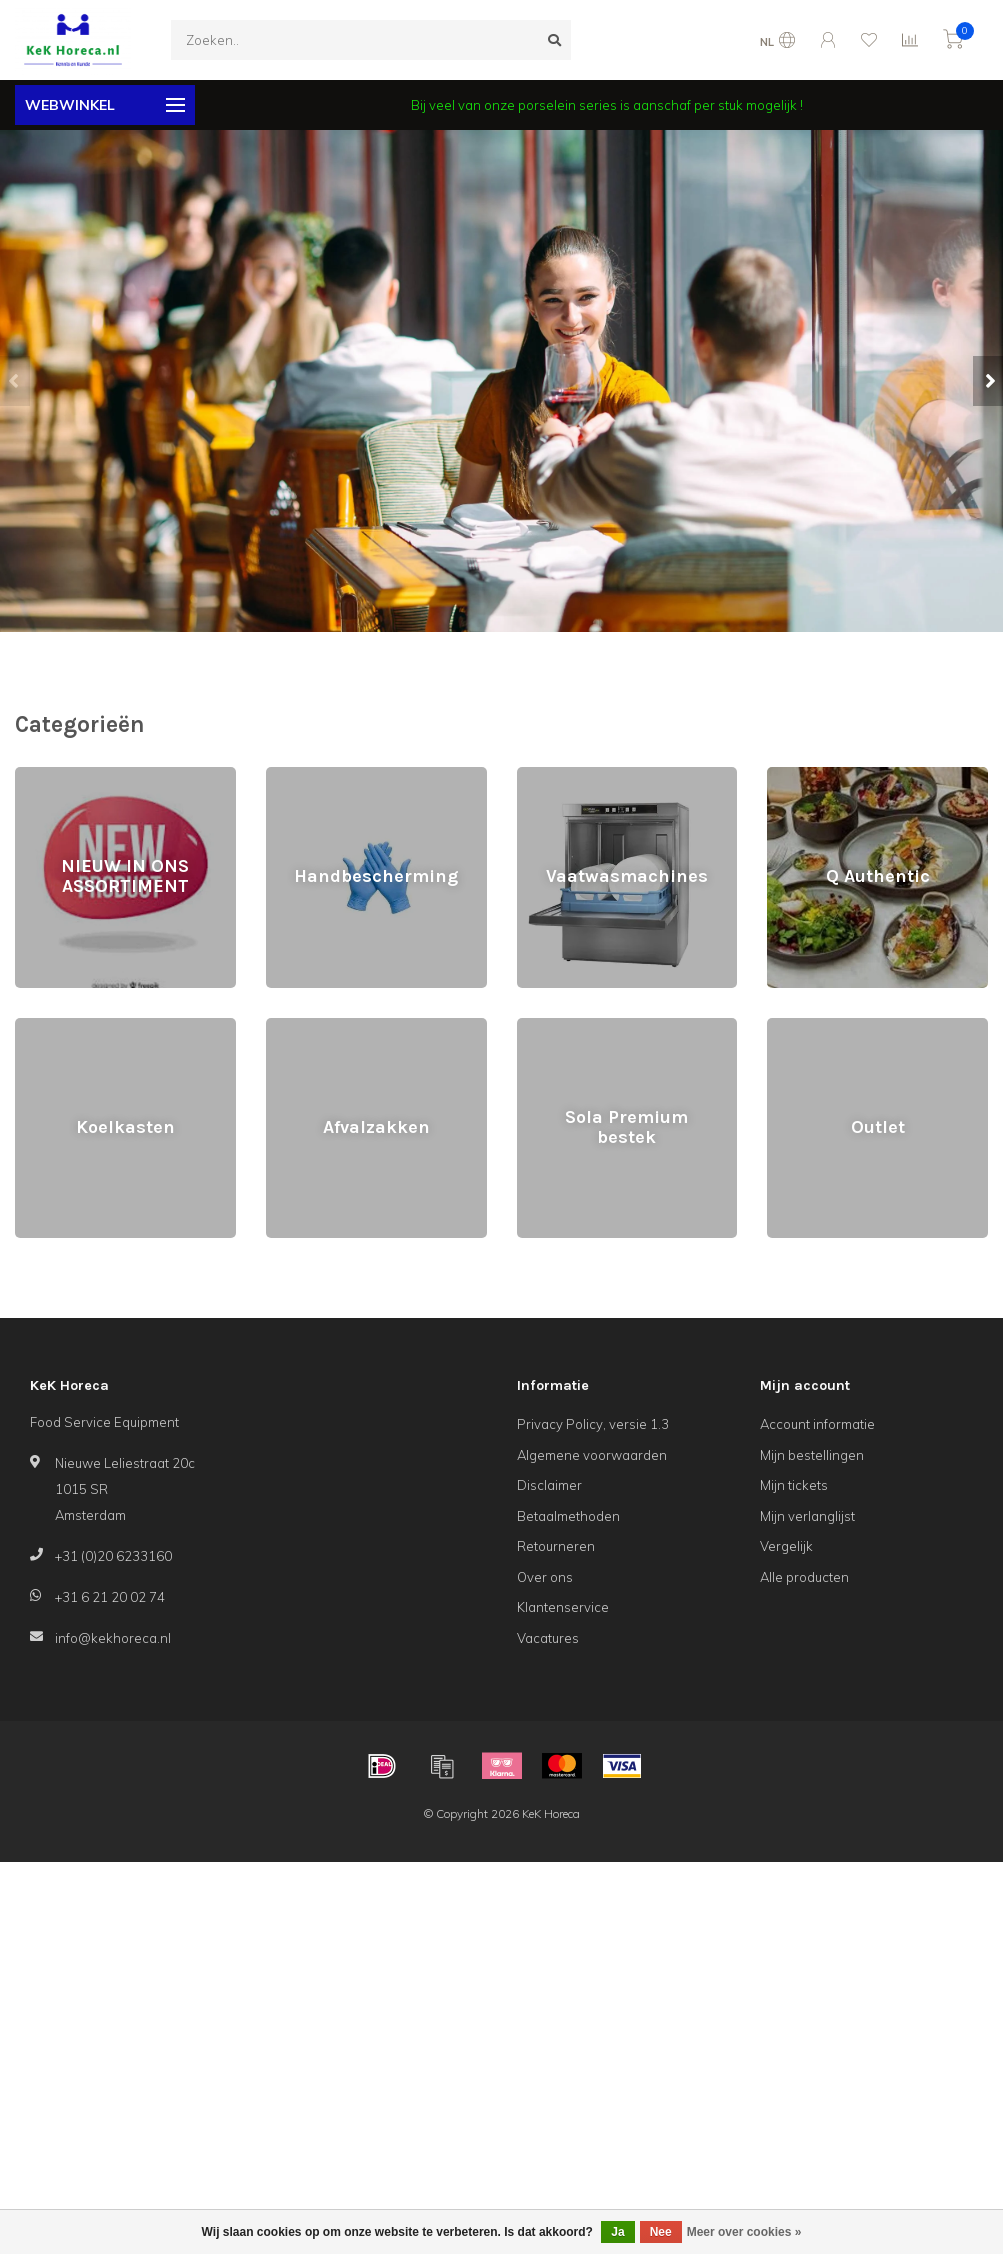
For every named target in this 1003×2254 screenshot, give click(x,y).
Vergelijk (786, 1546)
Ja (617, 2232)
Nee (661, 2232)
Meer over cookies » (744, 2232)
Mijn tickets (794, 1485)
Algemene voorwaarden (592, 1455)
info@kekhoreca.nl (113, 1638)
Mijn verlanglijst (807, 1516)
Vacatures (548, 1638)
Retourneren (556, 1546)
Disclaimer (549, 1485)
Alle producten (804, 1577)
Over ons (545, 1577)
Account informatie (817, 1424)
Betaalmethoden (568, 1516)
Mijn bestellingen (812, 1455)
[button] (15, 381)
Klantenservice (563, 1607)
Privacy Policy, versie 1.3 (593, 1424)
